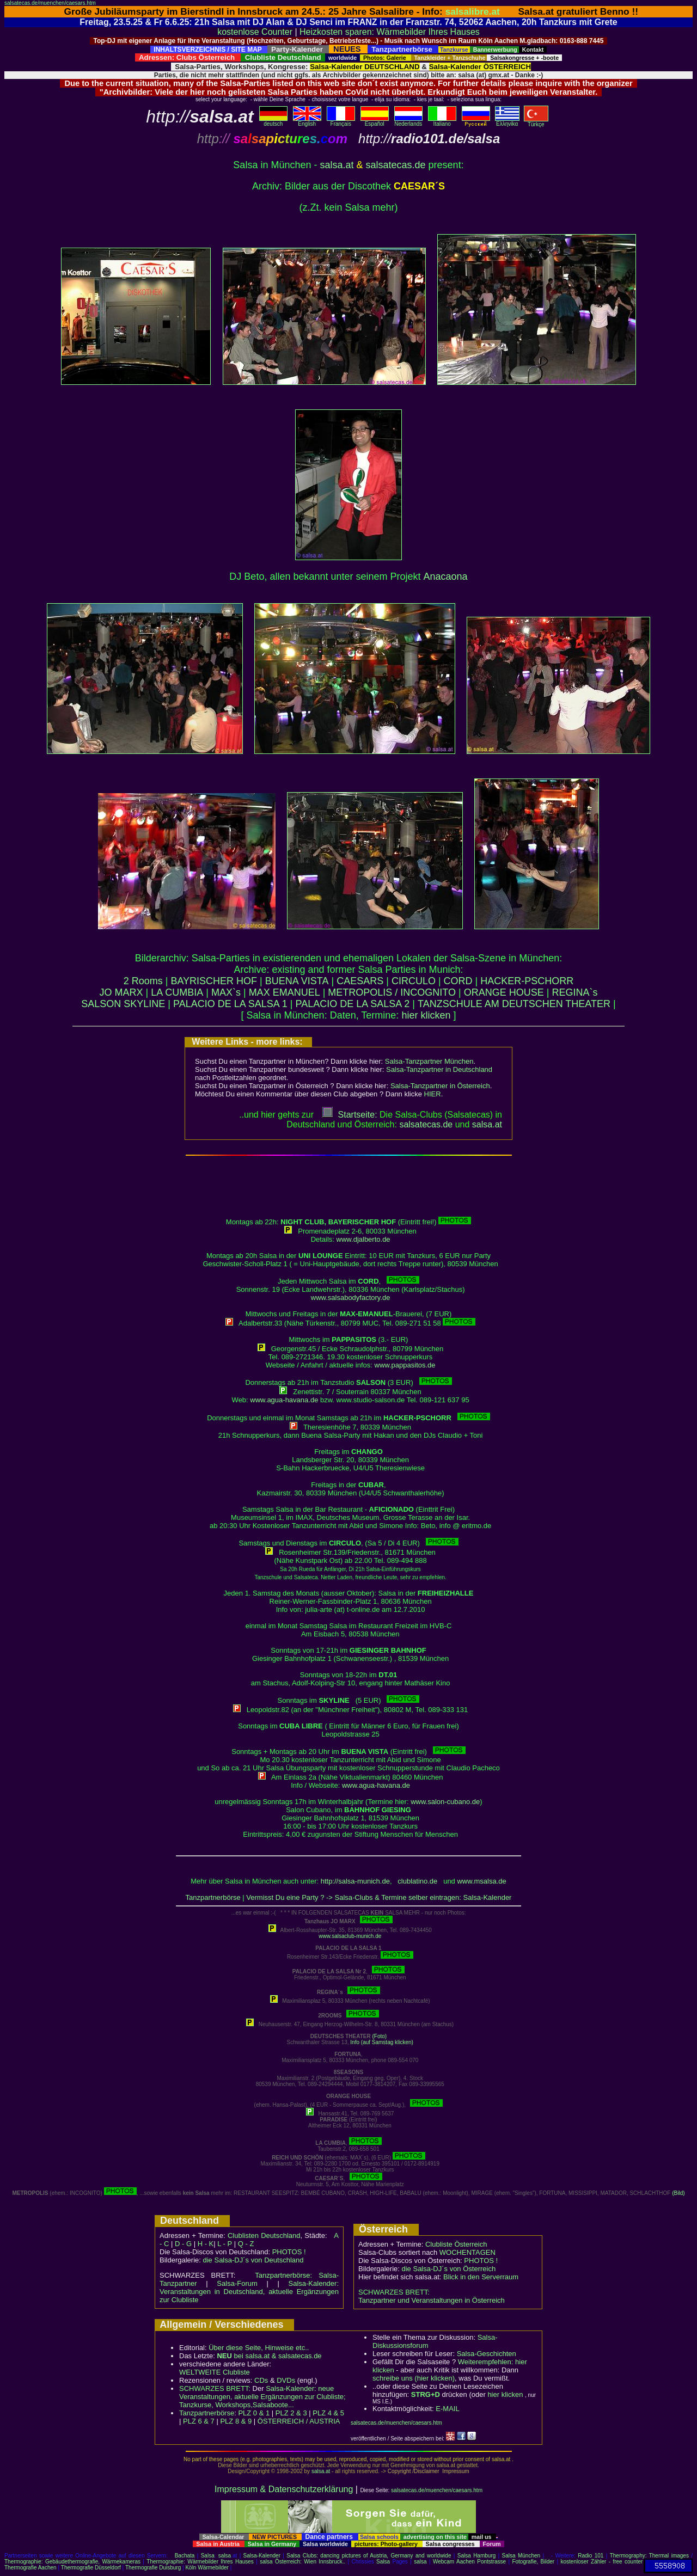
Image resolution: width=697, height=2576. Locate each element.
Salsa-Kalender (261, 2556)
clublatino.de (417, 1881)
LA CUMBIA (177, 992)
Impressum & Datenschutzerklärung (284, 2489)
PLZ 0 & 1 (254, 2413)
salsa (224, 2556)
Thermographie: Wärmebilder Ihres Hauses (200, 2562)
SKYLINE (144, 1003)
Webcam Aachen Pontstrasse (469, 2562)
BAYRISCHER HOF (213, 981)
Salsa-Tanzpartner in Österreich (440, 1086)
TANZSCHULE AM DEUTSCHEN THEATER (514, 1003)
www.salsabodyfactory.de (350, 1297)
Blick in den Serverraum (480, 2277)
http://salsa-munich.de (355, 1881)
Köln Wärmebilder (206, 2568)
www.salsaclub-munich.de (350, 1936)
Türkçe (536, 121)
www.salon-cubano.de (445, 1802)
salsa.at (336, 165)
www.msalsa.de (481, 1881)
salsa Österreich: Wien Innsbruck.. (302, 2562)
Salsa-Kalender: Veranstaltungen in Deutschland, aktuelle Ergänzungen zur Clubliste (249, 2291)
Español (374, 121)
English (307, 121)
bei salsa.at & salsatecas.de (269, 2356)
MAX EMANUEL (284, 992)
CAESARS (360, 981)
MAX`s (226, 992)
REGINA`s (574, 992)
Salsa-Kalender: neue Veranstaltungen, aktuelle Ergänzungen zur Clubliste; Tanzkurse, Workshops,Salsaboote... (262, 2396)
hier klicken (425, 1015)
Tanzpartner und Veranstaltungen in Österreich (431, 2300)
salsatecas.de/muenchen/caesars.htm (50, 3)
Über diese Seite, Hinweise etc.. (259, 2348)
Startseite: (349, 1114)
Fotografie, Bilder (533, 2562)
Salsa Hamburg (476, 2556)
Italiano (442, 121)
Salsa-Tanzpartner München (429, 1061)
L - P (224, 2244)
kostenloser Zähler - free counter (602, 2562)
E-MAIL (447, 2409)
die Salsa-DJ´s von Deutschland (253, 2260)
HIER (432, 1094)
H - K (206, 2244)
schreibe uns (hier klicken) (413, 2378)
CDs (261, 2380)
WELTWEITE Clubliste (214, 2372)
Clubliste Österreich (456, 2244)
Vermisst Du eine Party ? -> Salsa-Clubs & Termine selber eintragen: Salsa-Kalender (378, 1897)
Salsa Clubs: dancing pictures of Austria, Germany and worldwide (368, 2556)
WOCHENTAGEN (467, 2252)
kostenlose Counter (254, 31)
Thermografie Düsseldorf (91, 2568)
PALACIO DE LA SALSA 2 (353, 1003)
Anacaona (446, 576)
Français (341, 121)
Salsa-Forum (237, 2283)
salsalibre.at (472, 11)
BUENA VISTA (297, 981)
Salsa (208, 2556)
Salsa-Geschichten (486, 2354)
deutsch (273, 121)
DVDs (286, 2380)
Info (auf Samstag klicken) (381, 2042)
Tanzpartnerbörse (213, 1897)
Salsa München (521, 2556)
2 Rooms (143, 981)
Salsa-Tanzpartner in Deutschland (439, 1069)
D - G (183, 2244)
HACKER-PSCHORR (526, 981)
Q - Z (246, 2244)
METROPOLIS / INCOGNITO (392, 992)
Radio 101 (590, 2556)
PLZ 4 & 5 (328, 2413)
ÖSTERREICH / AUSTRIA (299, 2421)
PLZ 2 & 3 (291, 2413)
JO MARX (121, 992)
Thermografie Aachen (30, 2568)
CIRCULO (414, 981)
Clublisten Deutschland (264, 2235)
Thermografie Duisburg (153, 2568)
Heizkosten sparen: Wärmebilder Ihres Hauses (389, 31)
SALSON (101, 1003)
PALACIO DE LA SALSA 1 (230, 1003)
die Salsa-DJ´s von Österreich (449, 2269)
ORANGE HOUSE (504, 992)
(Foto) (379, 2036)
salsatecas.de (396, 165)
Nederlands (408, 121)
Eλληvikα (507, 121)
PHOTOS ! (289, 2252)
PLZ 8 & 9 (236, 2421)
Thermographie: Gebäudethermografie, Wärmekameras (72, 2562)
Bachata (185, 2556)
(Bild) (678, 2193)
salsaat (487, 1124)
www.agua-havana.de (284, 1400)
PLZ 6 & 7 (199, 2421)
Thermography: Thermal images (649, 2556)
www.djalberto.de (363, 1239)
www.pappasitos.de (405, 1365)
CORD (458, 981)
